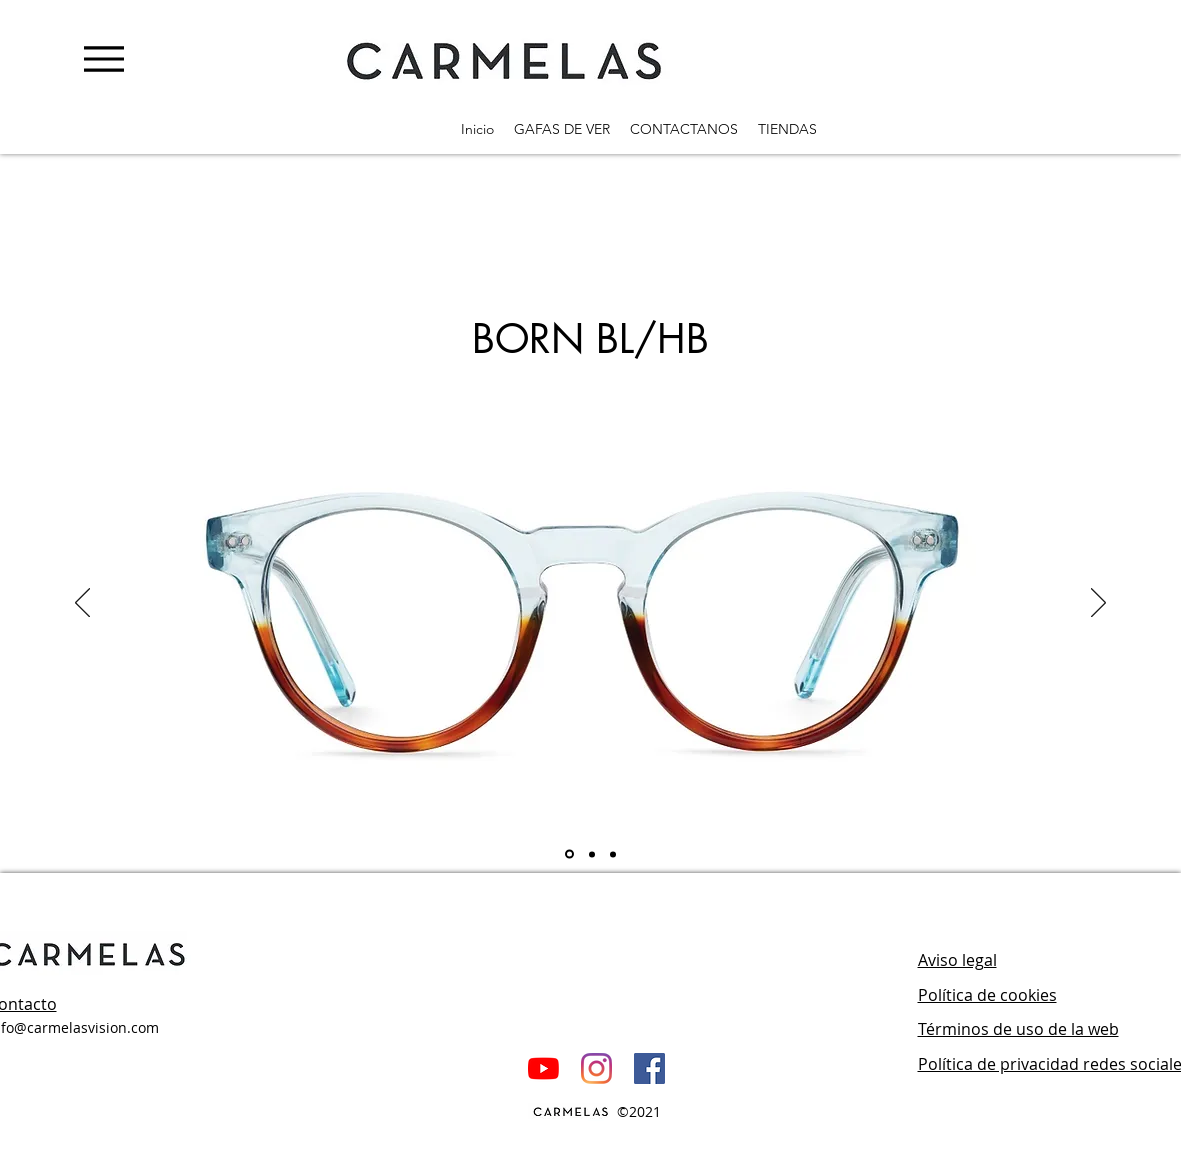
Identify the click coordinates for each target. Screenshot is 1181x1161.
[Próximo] (1098, 604)
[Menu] (103, 58)
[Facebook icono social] (649, 1068)
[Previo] (82, 604)
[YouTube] (543, 1068)
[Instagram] (596, 1068)
